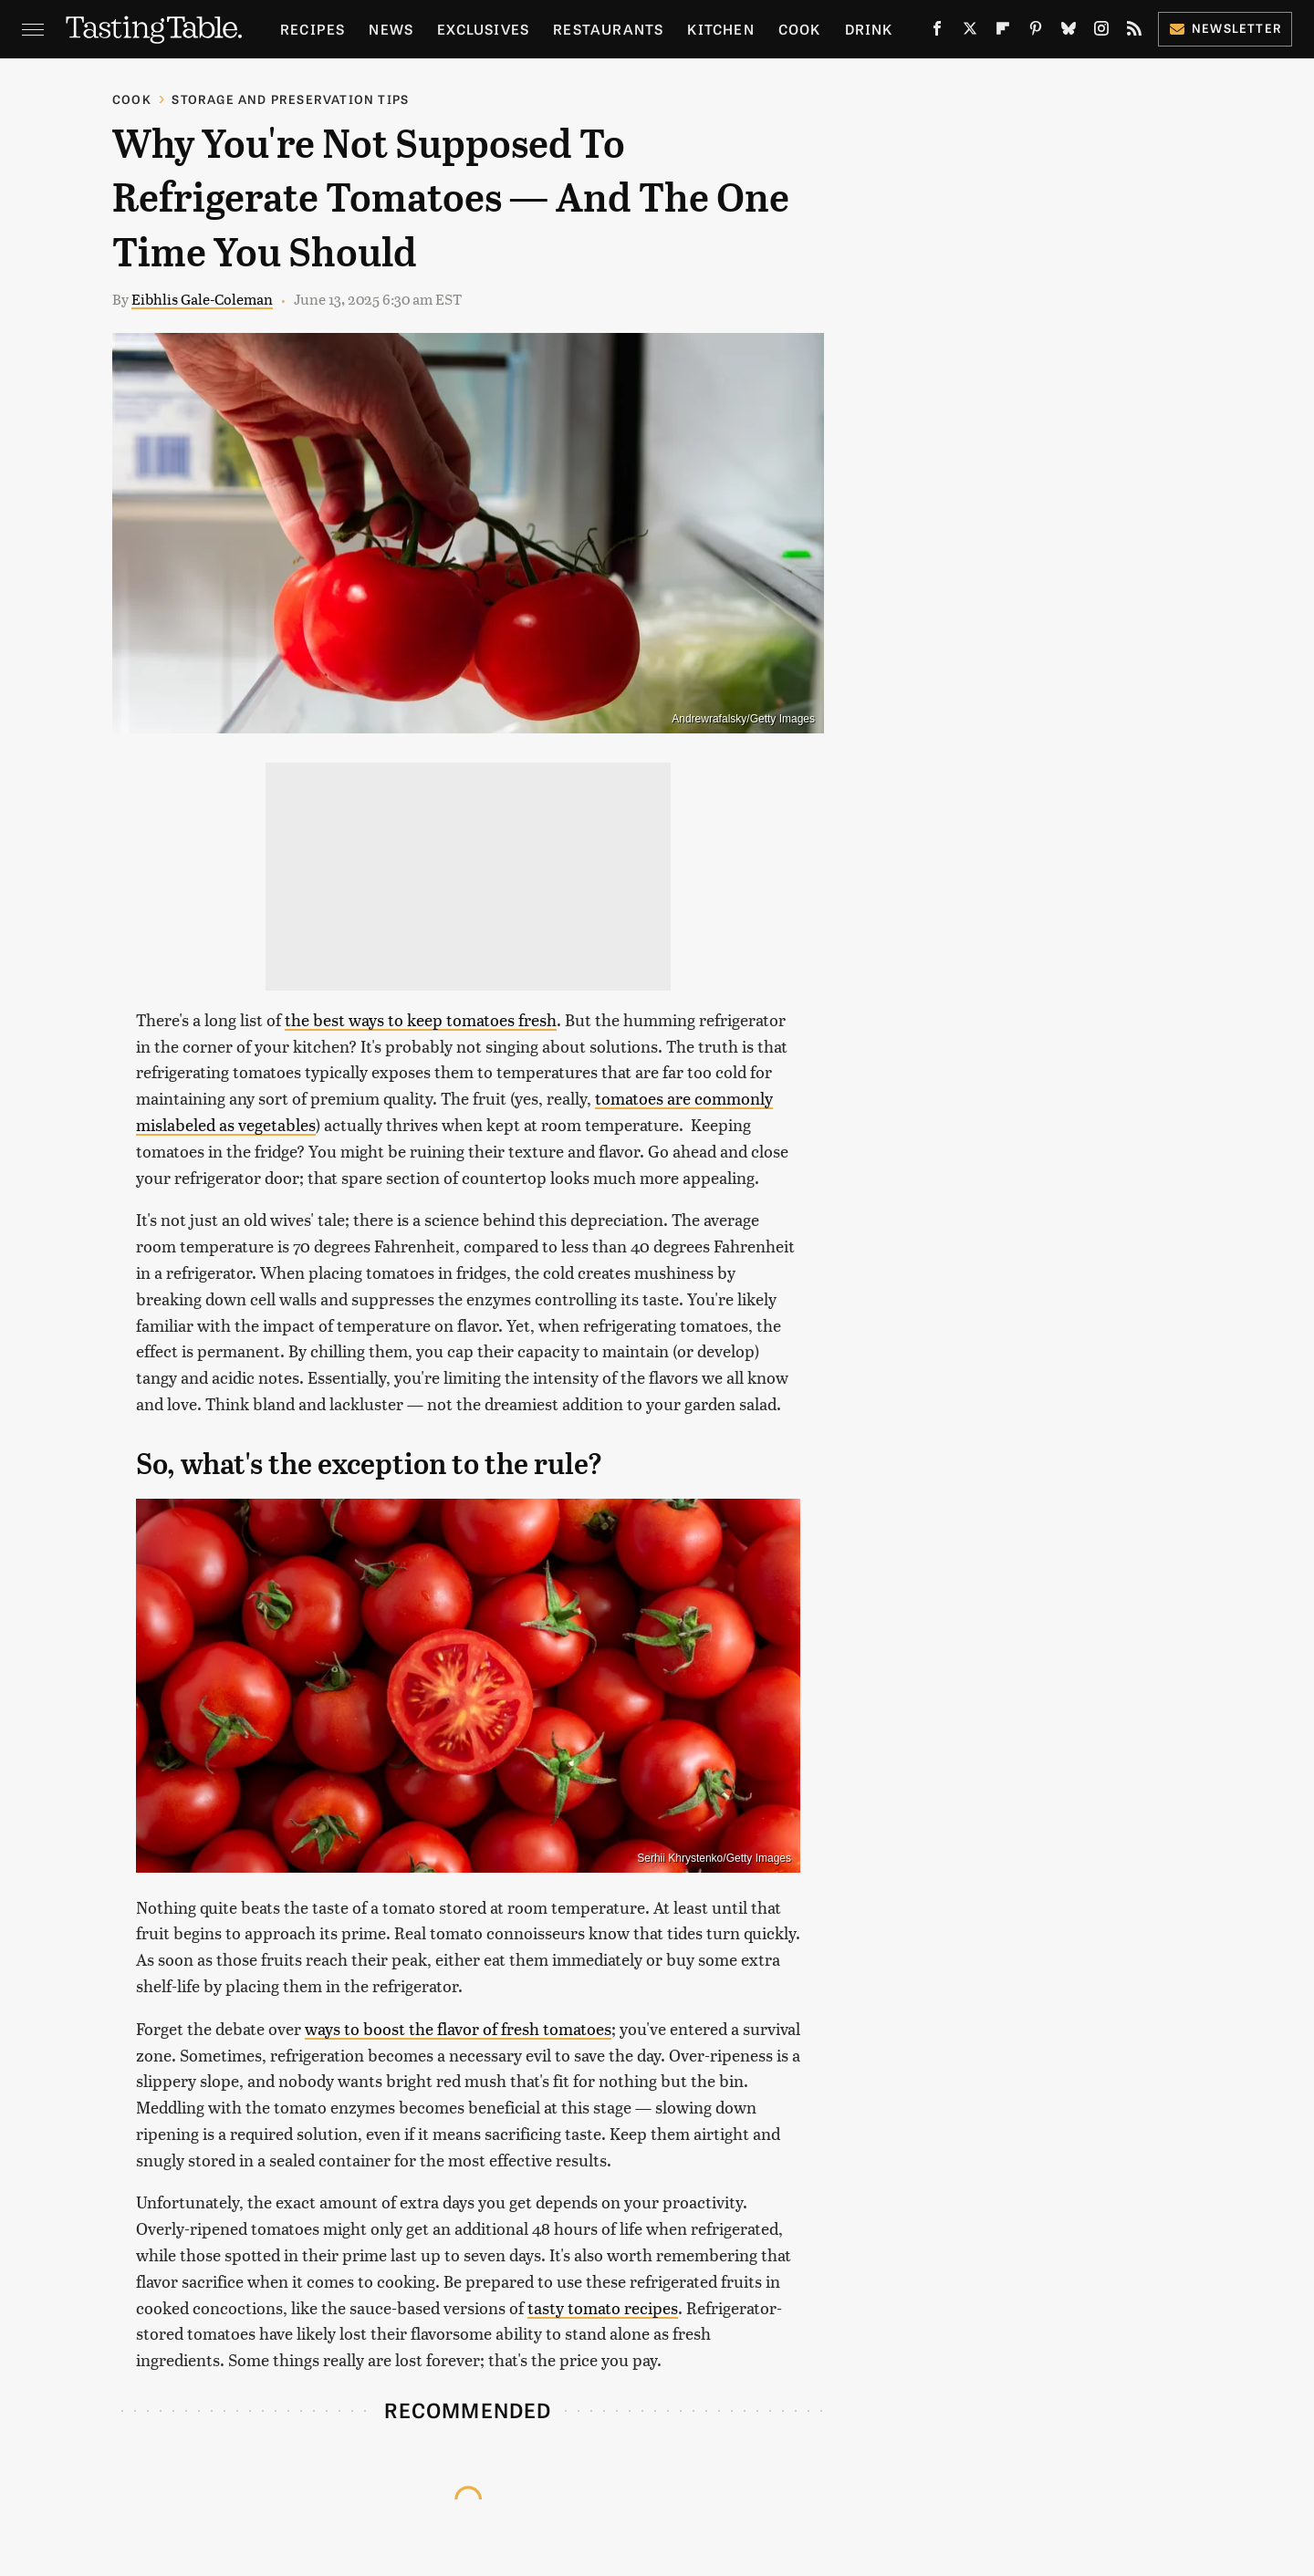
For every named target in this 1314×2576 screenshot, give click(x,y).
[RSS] (1134, 32)
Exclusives (483, 28)
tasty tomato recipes (602, 2307)
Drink (869, 28)
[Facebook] (937, 32)
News (391, 28)
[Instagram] (1101, 32)
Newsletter (1225, 27)
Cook (799, 28)
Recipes (312, 28)
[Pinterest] (1036, 32)
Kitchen (720, 28)
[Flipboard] (1003, 32)
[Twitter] (970, 32)
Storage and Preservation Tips (290, 99)
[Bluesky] (1068, 32)
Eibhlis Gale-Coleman (202, 298)
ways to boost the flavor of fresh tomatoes (458, 2028)
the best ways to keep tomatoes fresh (421, 1019)
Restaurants (608, 28)
